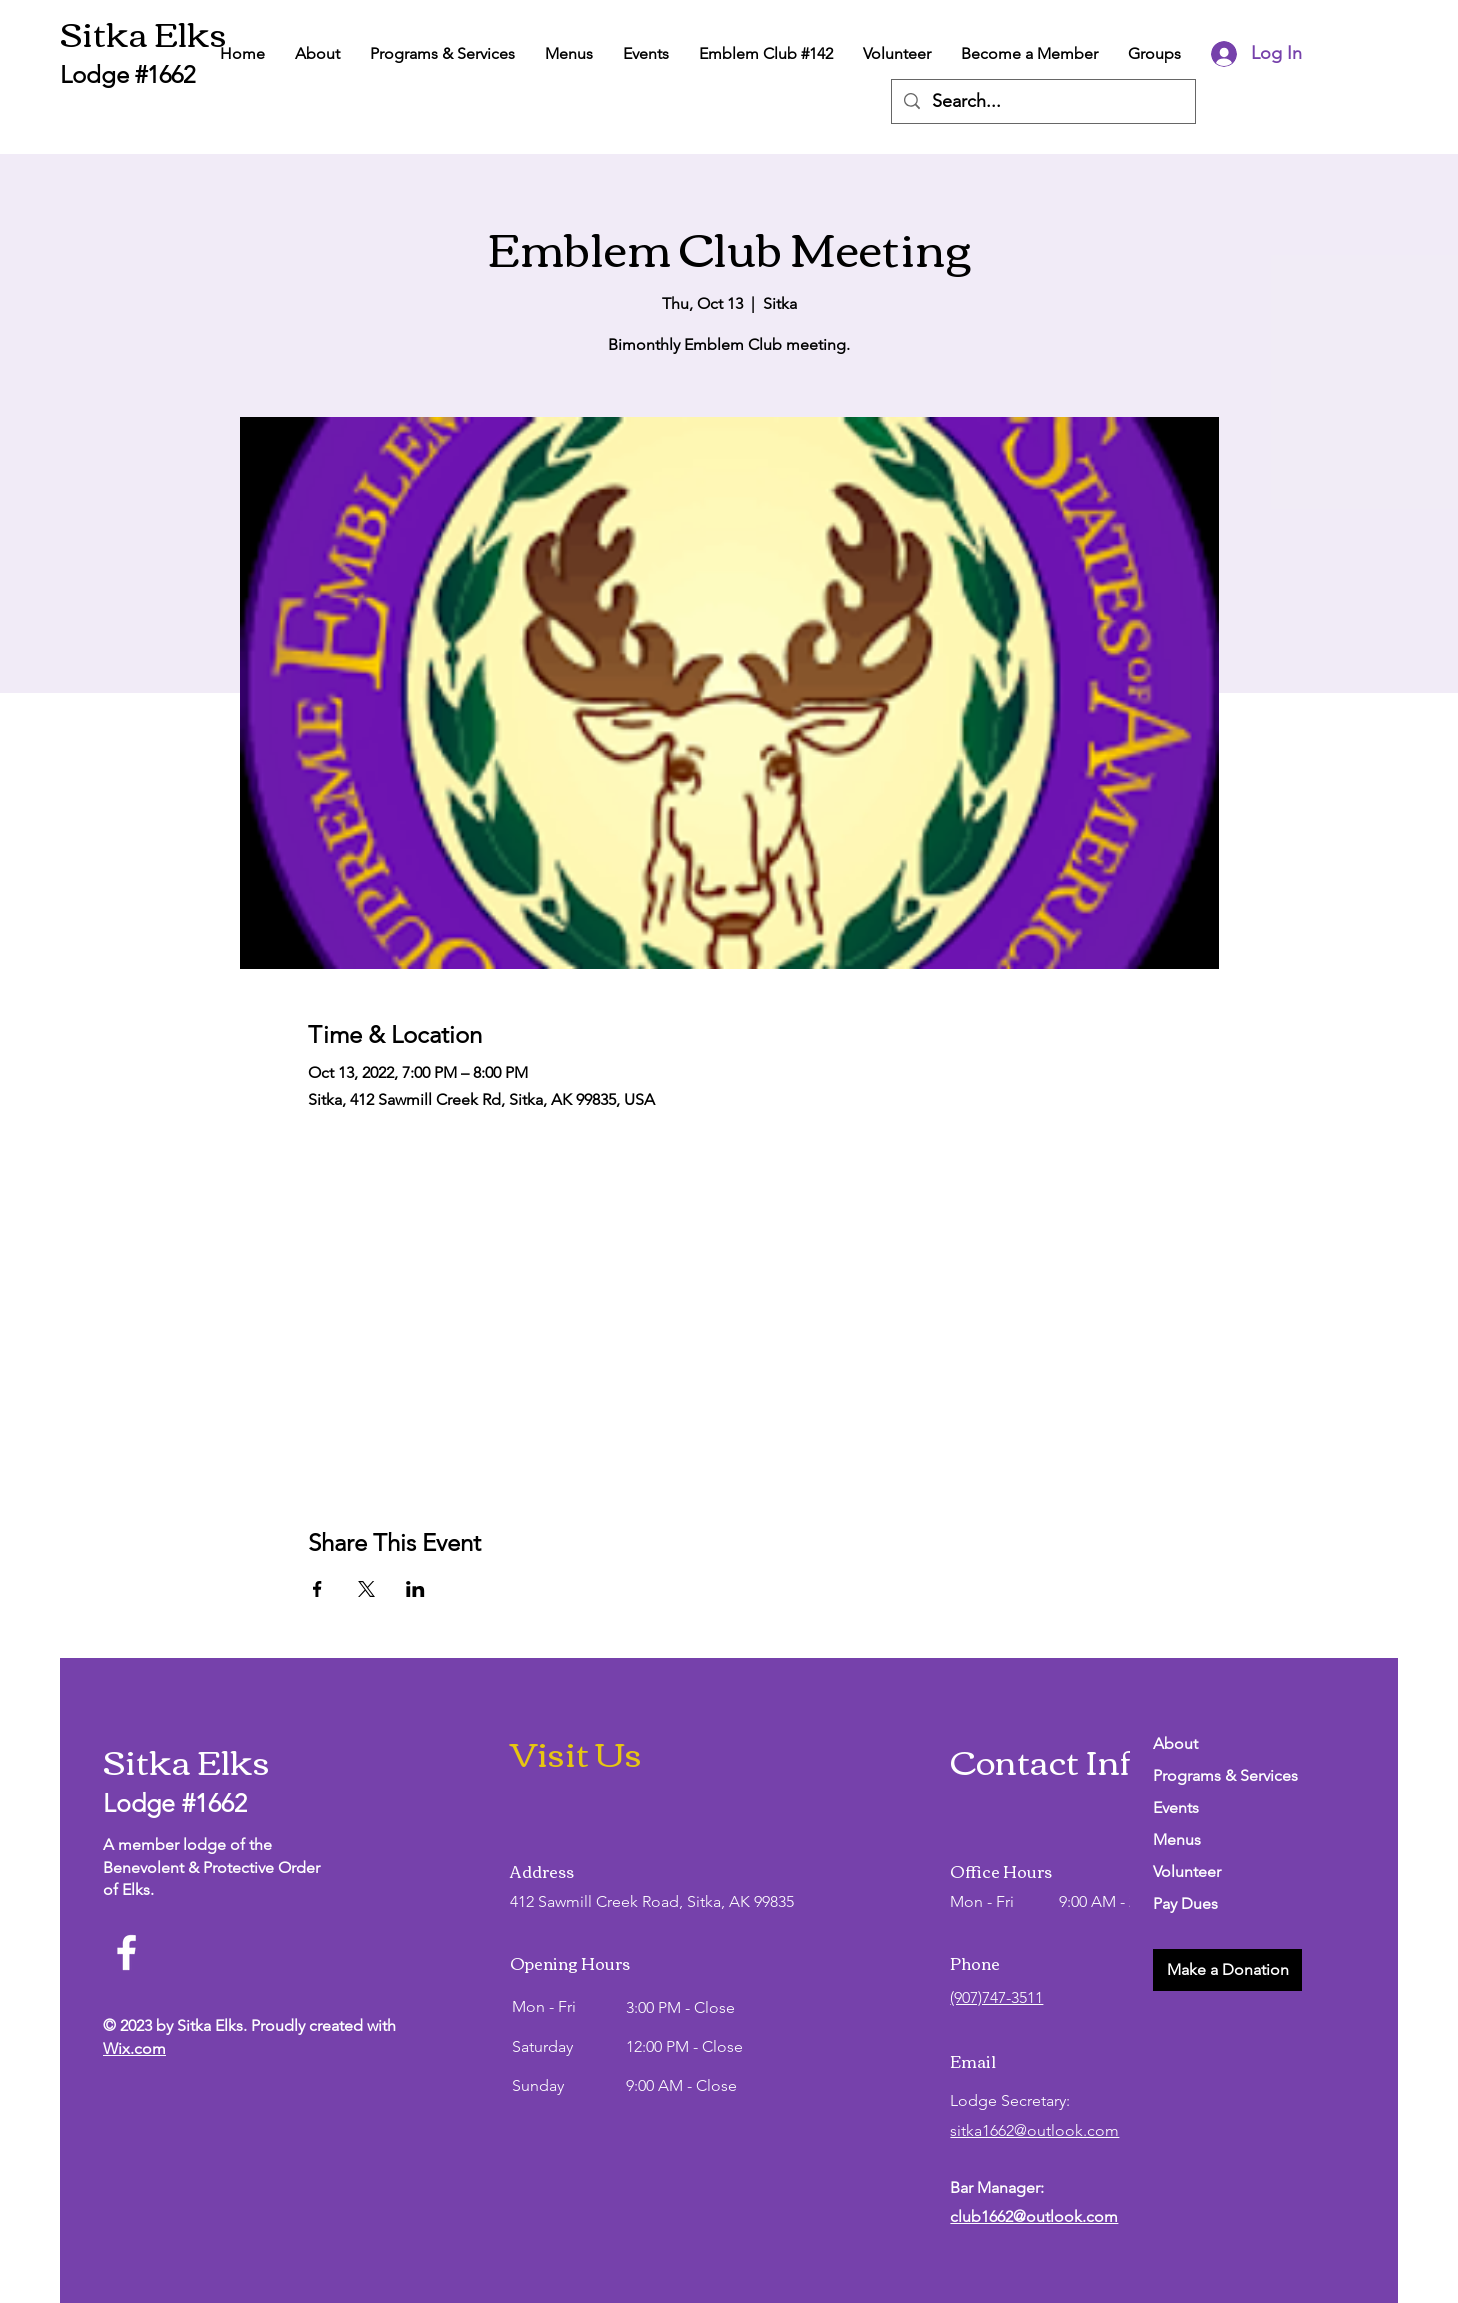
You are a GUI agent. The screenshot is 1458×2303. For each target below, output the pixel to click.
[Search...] (1042, 101)
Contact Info (1050, 1759)
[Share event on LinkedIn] (415, 1589)
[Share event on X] (366, 1589)
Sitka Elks (143, 31)
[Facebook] (126, 1952)
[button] (1227, 1970)
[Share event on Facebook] (317, 1589)
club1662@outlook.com (1034, 2216)
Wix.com (134, 2048)
